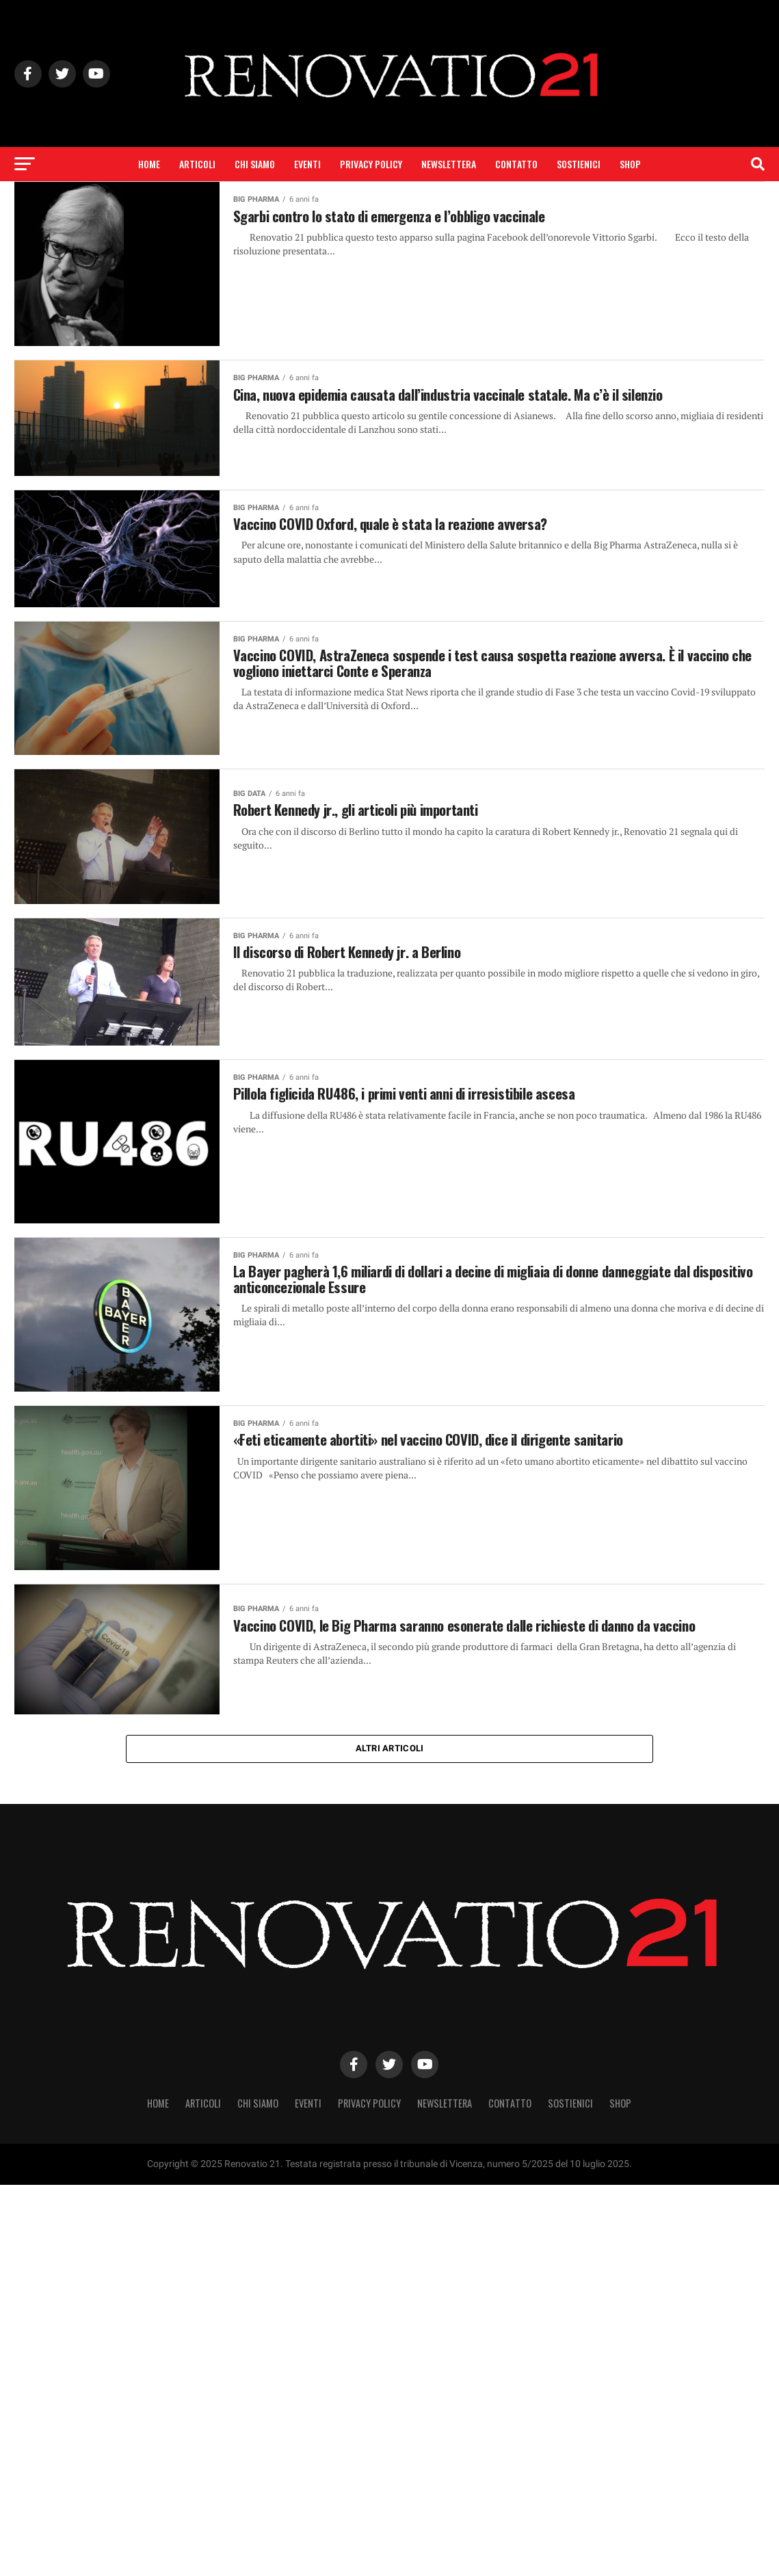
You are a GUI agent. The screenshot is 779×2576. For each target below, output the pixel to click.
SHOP (630, 164)
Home (149, 164)
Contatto (516, 164)
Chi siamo (255, 164)
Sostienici (578, 164)
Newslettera (448, 164)
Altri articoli (390, 1749)
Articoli (197, 164)
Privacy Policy (371, 164)
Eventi (307, 164)
